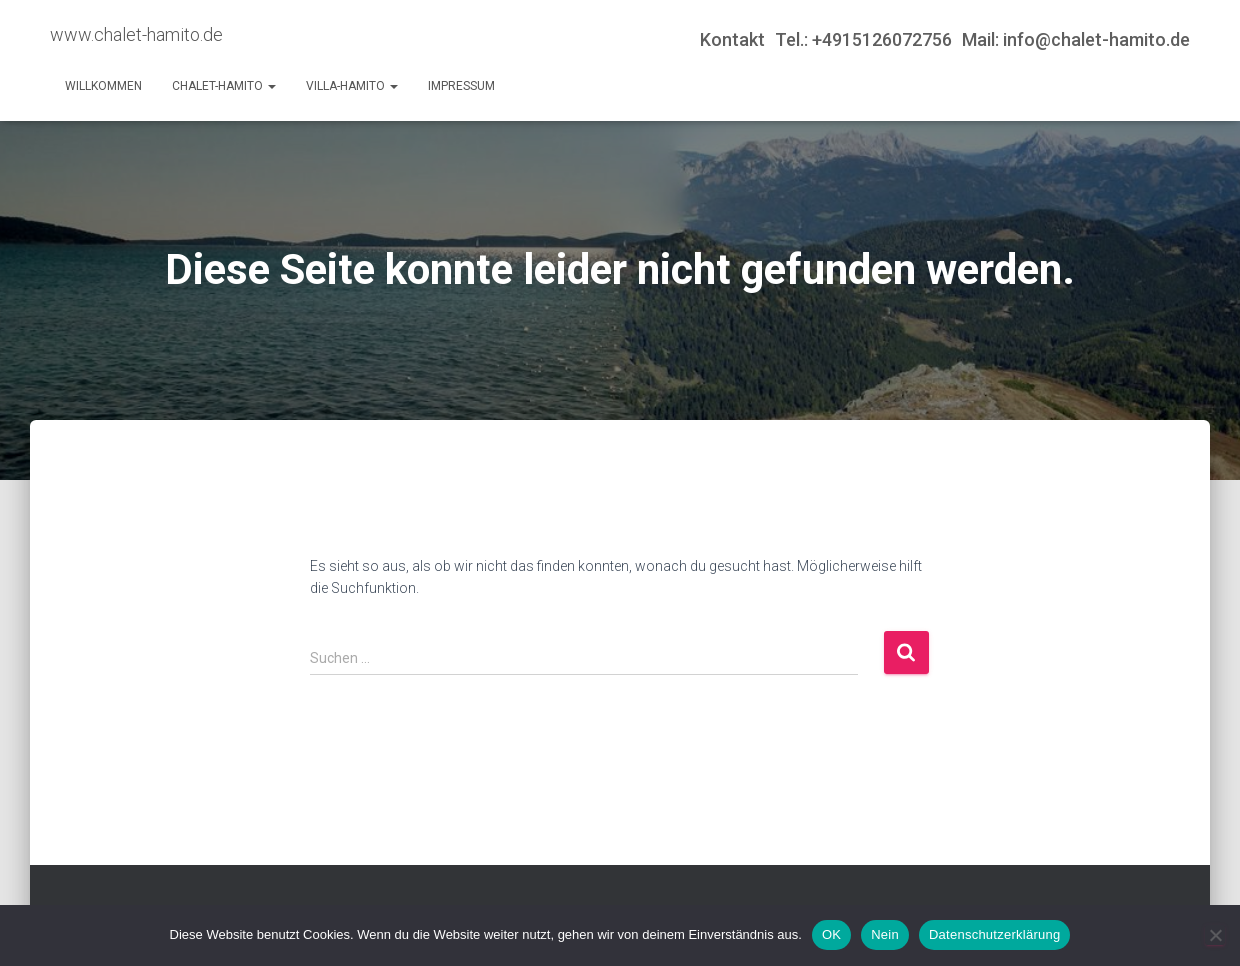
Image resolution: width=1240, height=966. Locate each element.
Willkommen (103, 86)
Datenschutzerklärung (994, 934)
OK (831, 934)
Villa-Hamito (352, 86)
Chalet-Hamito (224, 86)
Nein (885, 934)
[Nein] (1215, 935)
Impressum (461, 86)
